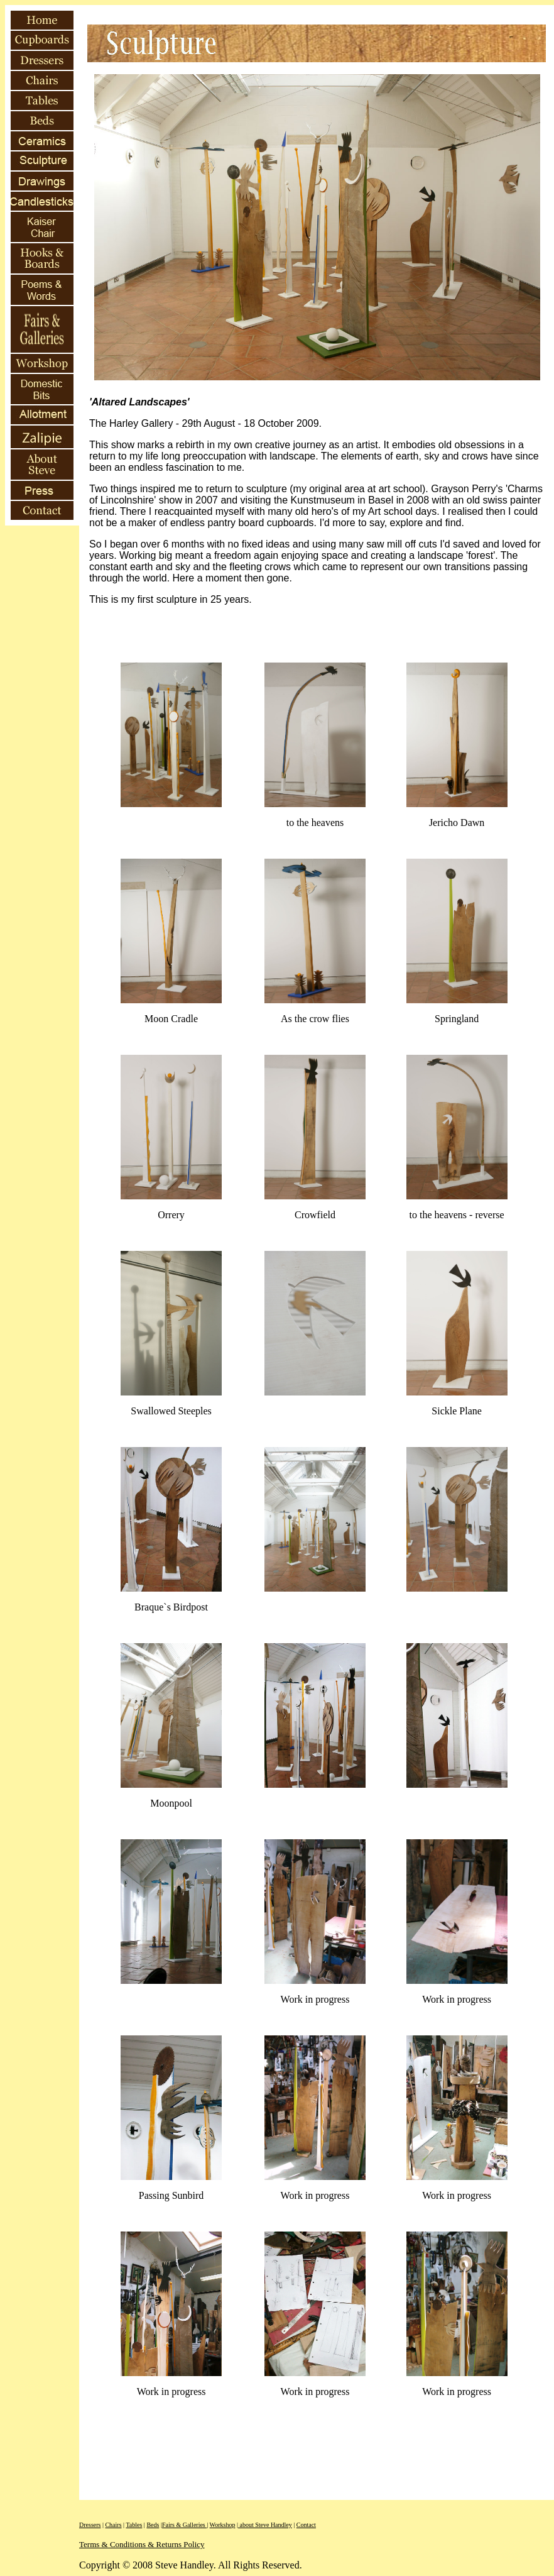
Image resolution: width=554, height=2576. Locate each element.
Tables (134, 2524)
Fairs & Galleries (184, 2524)
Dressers (89, 2524)
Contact (306, 2524)
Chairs (113, 2524)
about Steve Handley (265, 2524)
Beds (152, 2524)
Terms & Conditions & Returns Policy (142, 2544)
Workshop (223, 2524)
